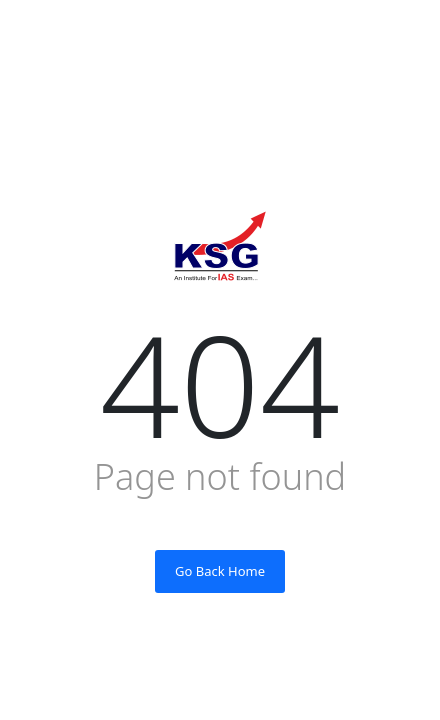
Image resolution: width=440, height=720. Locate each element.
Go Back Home (220, 571)
